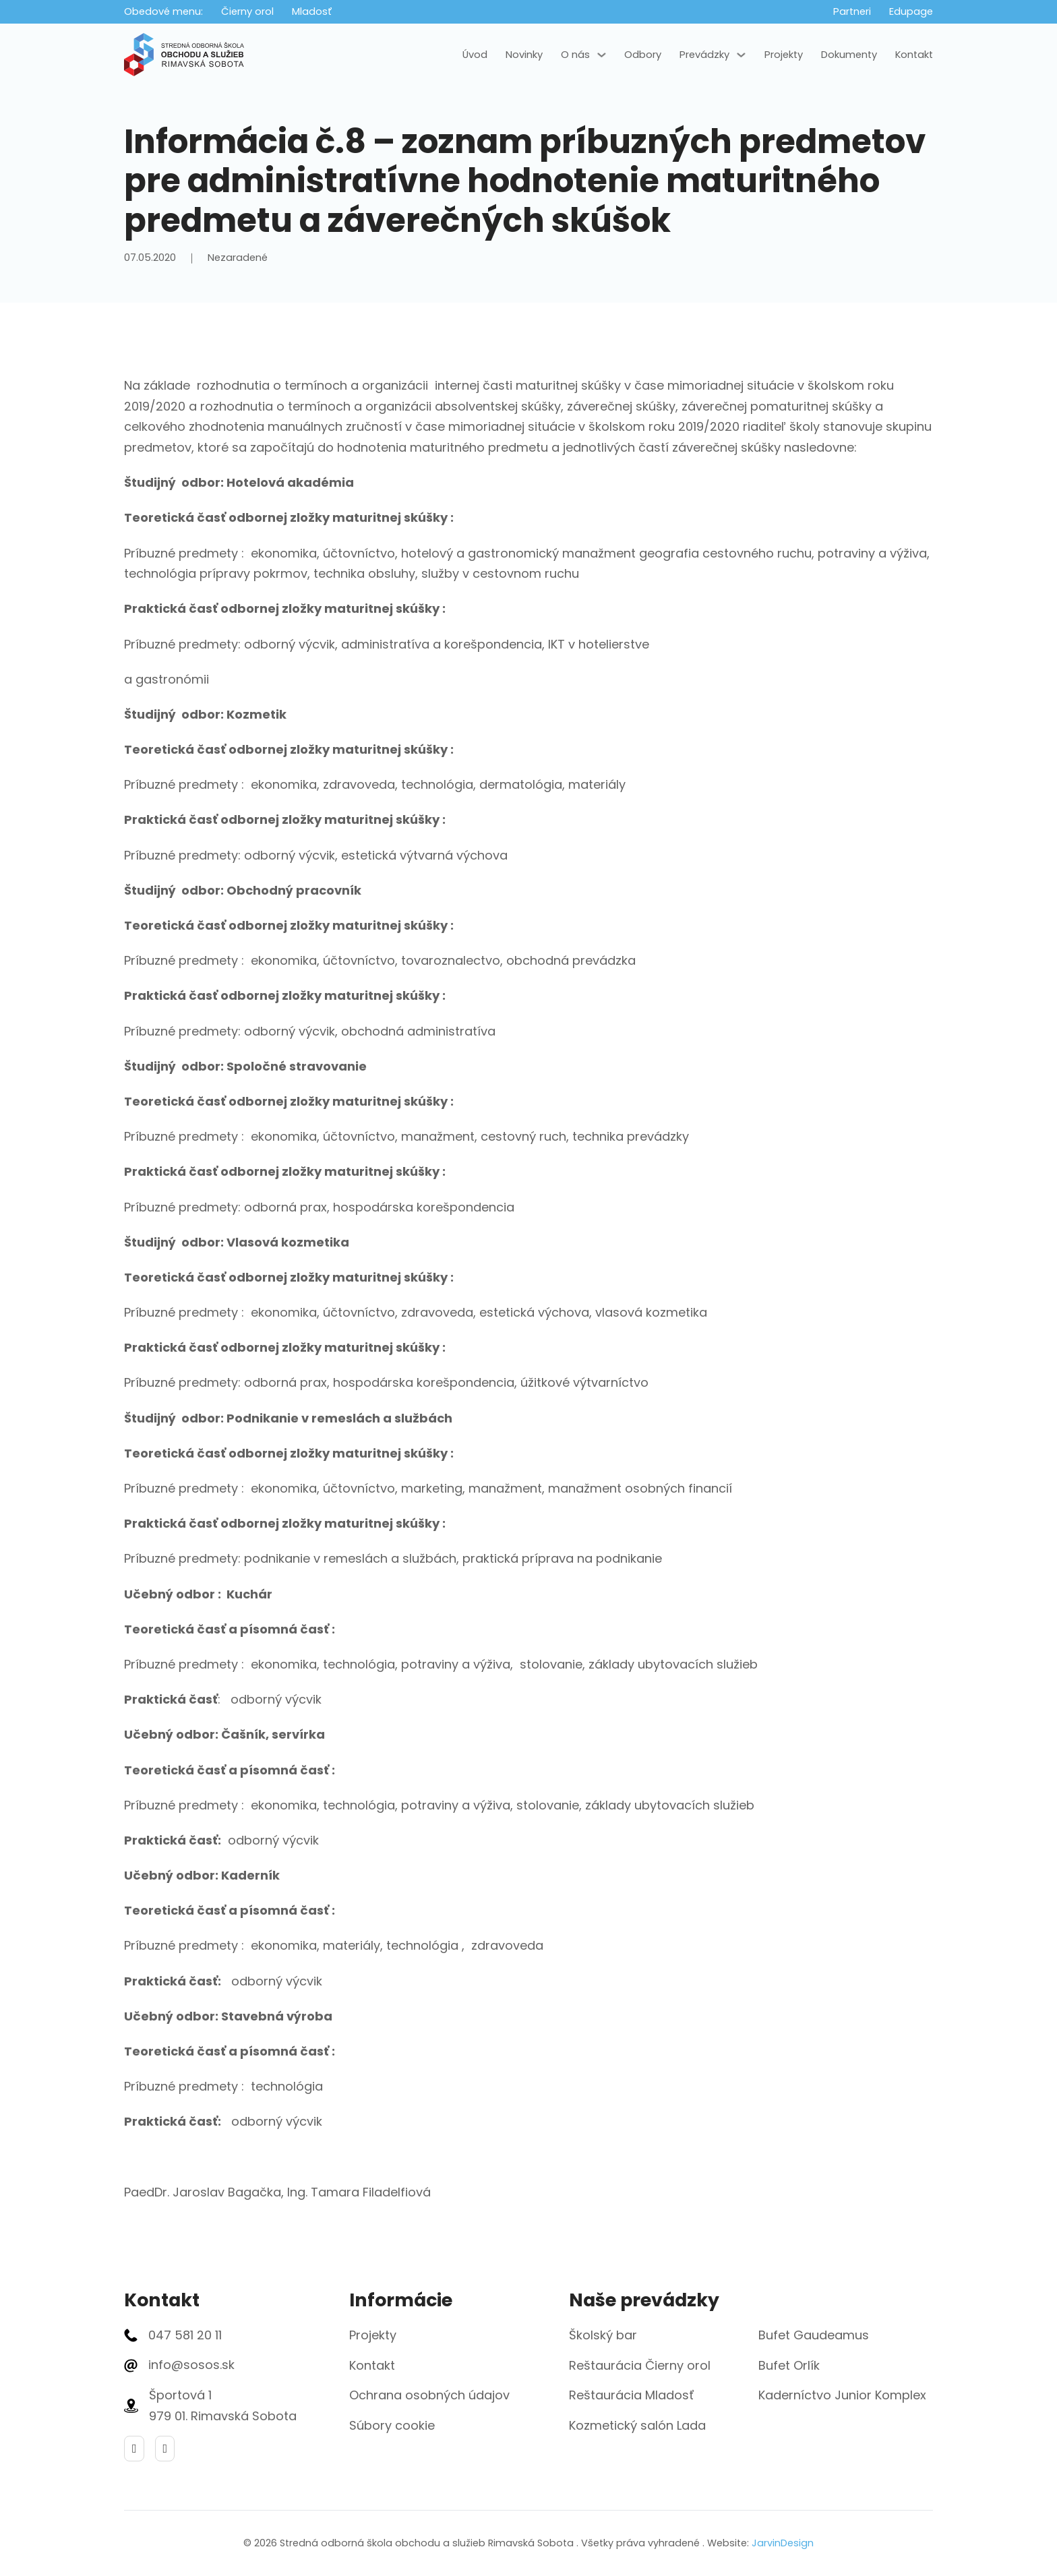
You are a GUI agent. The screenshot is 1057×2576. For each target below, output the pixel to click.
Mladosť (312, 11)
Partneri (852, 11)
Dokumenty (849, 54)
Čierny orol (247, 11)
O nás (575, 54)
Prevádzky (704, 54)
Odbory (642, 54)
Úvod (474, 54)
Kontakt (914, 54)
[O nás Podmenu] (602, 54)
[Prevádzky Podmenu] (741, 54)
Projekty (783, 54)
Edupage (911, 11)
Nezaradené (238, 257)
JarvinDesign (783, 2543)
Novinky (524, 54)
